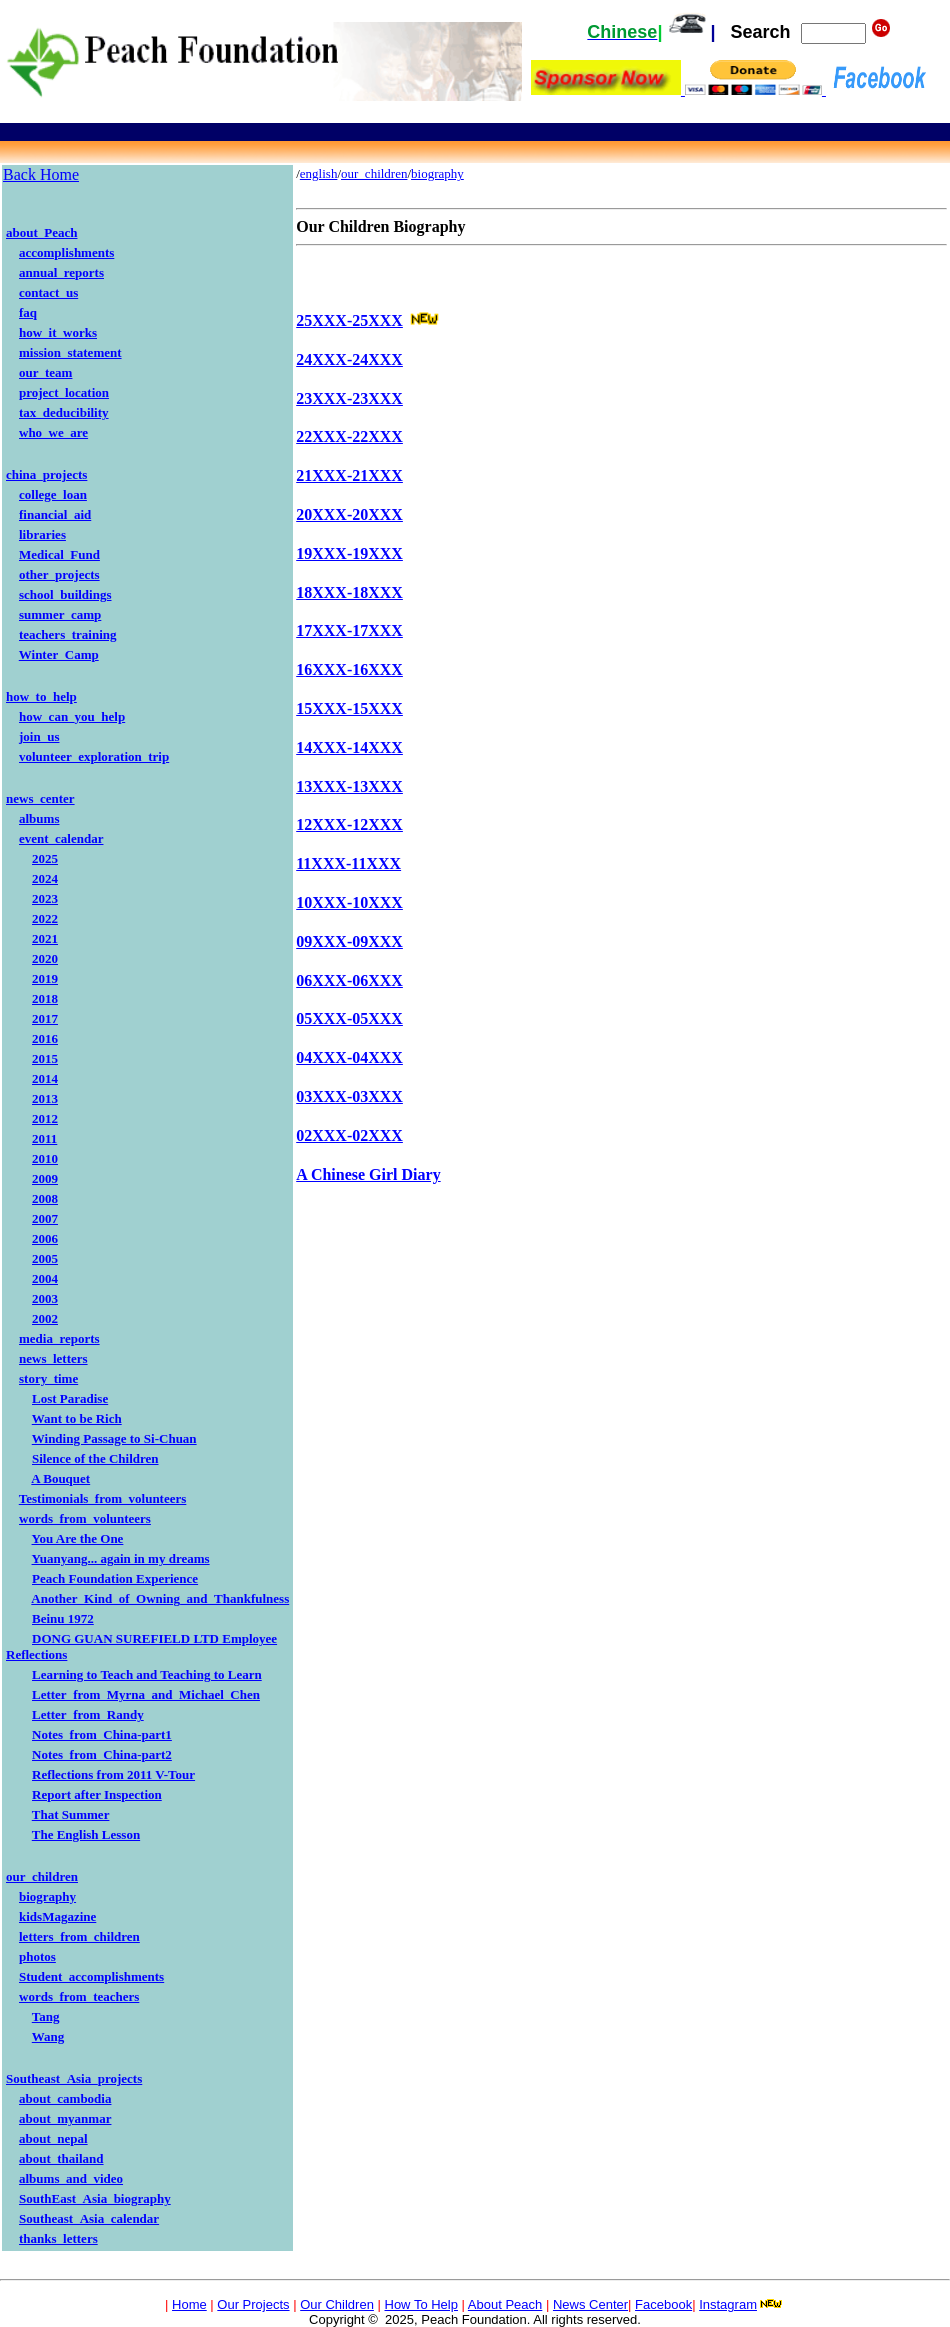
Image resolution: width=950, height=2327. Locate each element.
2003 (45, 1298)
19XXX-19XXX (349, 553)
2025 (45, 858)
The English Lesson (86, 1834)
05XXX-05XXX (349, 1018)
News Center (590, 2304)
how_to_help (41, 696)
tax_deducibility (64, 412)
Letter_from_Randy (88, 1714)
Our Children (337, 2304)
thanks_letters (58, 2238)
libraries (42, 534)
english (319, 173)
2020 (45, 958)
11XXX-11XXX (348, 863)
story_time (48, 1378)
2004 (45, 1278)
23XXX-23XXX (349, 398)
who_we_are (53, 432)
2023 (45, 898)
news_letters (53, 1358)
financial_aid (55, 514)
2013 (45, 1098)
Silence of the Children (95, 1458)
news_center (40, 798)
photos (37, 1956)
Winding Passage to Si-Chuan (114, 1438)
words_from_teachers (79, 1996)
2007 (45, 1218)
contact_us (48, 292)
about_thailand (61, 2158)
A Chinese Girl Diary (368, 1174)
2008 (45, 1198)
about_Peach (42, 232)
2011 (44, 1138)
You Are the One (78, 1538)
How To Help (421, 2304)
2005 (45, 1258)
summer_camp (60, 614)
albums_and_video (71, 2178)
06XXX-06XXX (349, 980)
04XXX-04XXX (349, 1057)
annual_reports (61, 272)
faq (28, 312)
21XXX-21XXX (349, 475)
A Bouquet (60, 1478)
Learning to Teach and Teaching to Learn (147, 1674)
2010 (45, 1158)
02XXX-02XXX (349, 1135)
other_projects (59, 574)
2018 (45, 998)
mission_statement (70, 352)
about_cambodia (65, 2098)
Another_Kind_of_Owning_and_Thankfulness (160, 1598)
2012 (45, 1118)
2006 (45, 1238)
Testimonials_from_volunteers (103, 1498)
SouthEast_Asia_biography (95, 2198)
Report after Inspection (97, 1794)
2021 (45, 938)
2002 (45, 1318)
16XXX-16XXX (349, 669)
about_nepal (53, 2138)
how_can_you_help (72, 716)
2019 (45, 978)
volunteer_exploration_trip (94, 756)
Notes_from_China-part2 (102, 1754)
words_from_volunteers (85, 1518)
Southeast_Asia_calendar (89, 2218)
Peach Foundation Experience (115, 1578)
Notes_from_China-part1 (102, 1734)
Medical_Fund (59, 554)
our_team (45, 372)
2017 (45, 1018)
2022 (45, 918)
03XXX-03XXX (349, 1096)
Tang (46, 2016)
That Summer (71, 1814)
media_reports (59, 1338)
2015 (45, 1058)
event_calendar (61, 838)
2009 (45, 1178)
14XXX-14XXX (349, 747)
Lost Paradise (70, 1398)
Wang (48, 2036)
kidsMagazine (57, 1916)
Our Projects (253, 2304)
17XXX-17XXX (349, 630)
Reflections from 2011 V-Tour (113, 1774)
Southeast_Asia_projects (74, 2078)
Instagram (728, 2304)
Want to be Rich (77, 1418)
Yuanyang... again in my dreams (121, 1558)
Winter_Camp (59, 654)
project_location (64, 392)
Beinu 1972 (63, 1618)
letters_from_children (79, 1936)
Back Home (41, 174)
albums (39, 818)
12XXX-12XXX (349, 824)
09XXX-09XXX (349, 941)
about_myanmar (65, 2118)
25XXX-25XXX (349, 320)
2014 (45, 1078)
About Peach (505, 2304)
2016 (45, 1038)
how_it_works (58, 332)
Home (189, 2304)
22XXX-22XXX (349, 436)
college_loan (53, 494)
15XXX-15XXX (349, 708)
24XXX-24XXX (349, 359)
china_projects (46, 474)
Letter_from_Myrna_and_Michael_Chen (146, 1694)
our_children (42, 1876)
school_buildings (65, 594)
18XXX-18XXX (349, 592)
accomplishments (66, 252)
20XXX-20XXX (349, 514)
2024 (45, 878)
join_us (39, 736)
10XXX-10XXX (349, 902)
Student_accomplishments (91, 1976)
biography (47, 1896)
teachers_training (67, 634)
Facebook (663, 2304)
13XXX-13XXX (349, 786)
